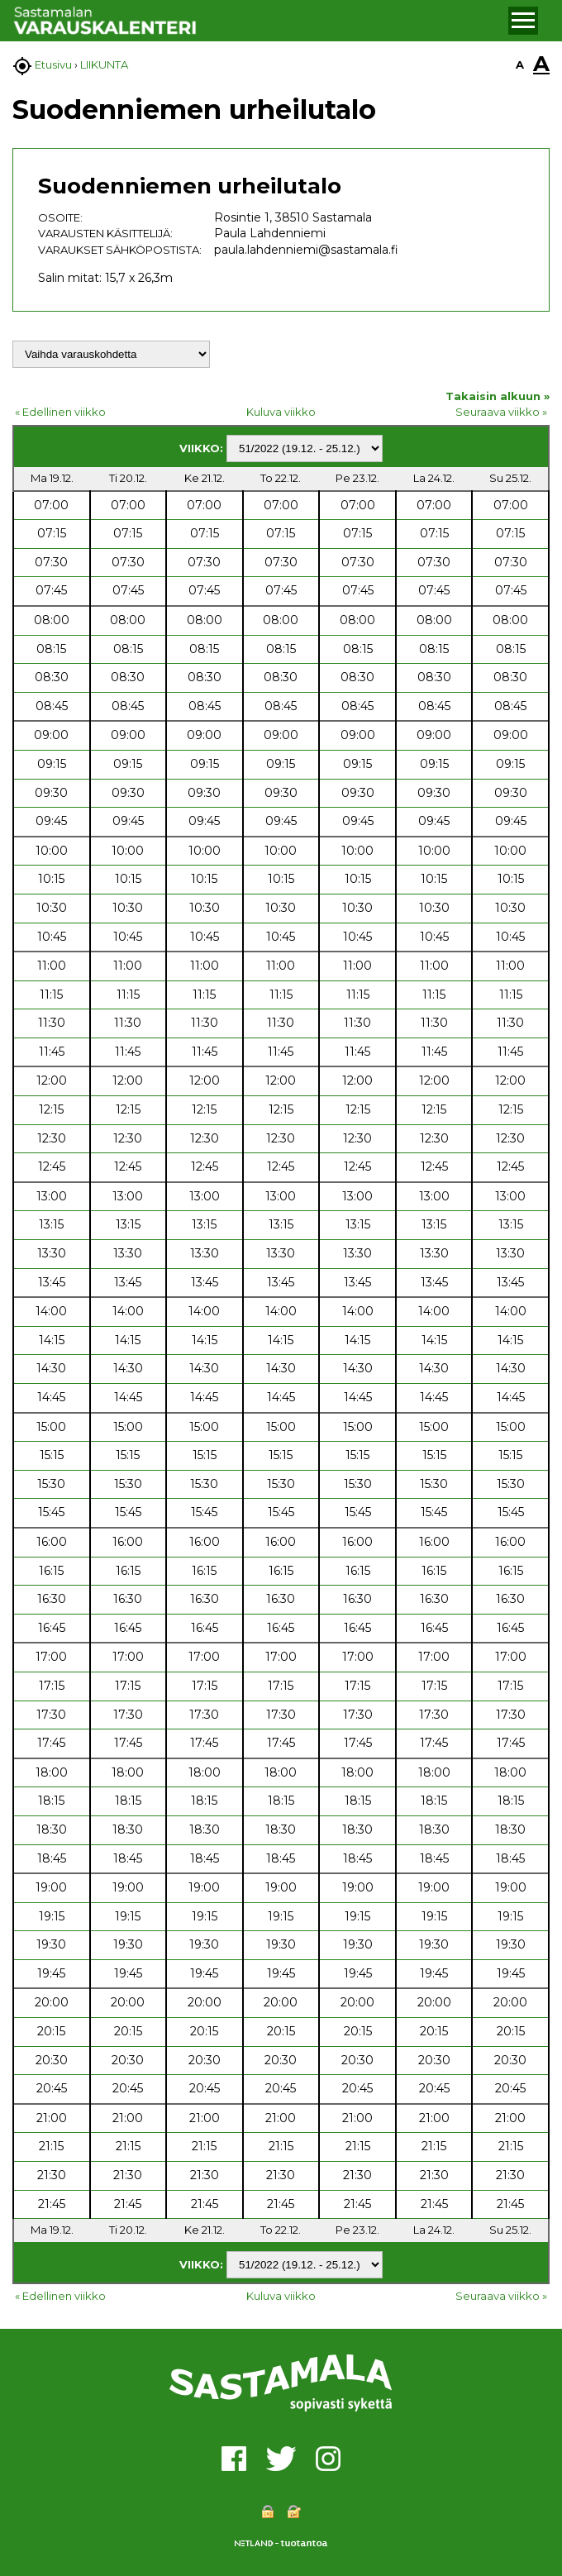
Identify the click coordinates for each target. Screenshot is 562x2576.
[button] (523, 21)
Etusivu (53, 64)
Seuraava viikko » (501, 411)
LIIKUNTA (104, 64)
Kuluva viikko (281, 411)
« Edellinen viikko (60, 411)
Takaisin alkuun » (497, 396)
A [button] (520, 64)
